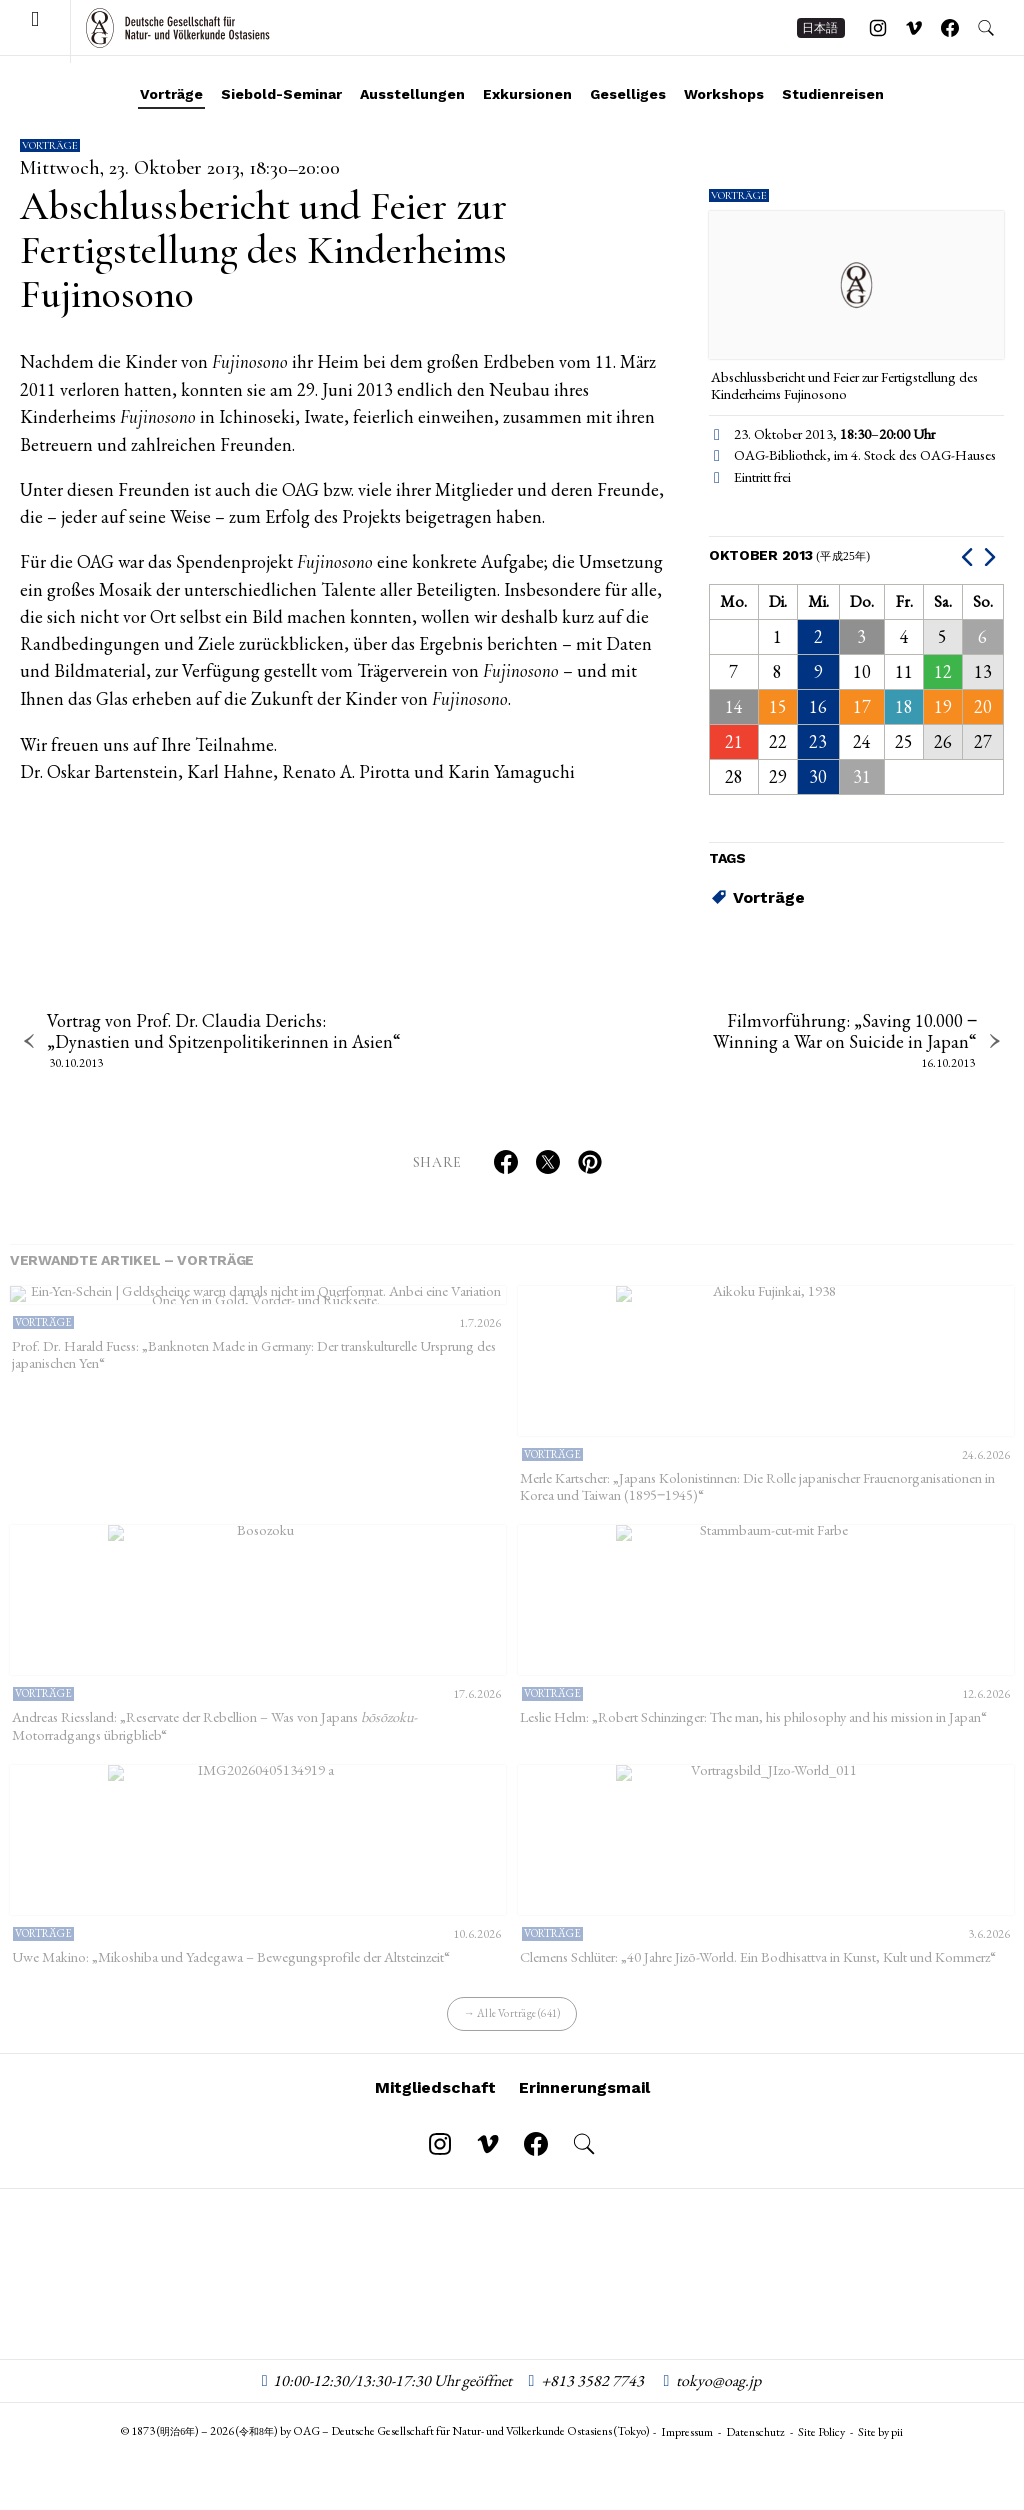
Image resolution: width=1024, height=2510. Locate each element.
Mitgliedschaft (435, 2108)
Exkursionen (527, 94)
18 (904, 706)
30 (818, 776)
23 (818, 741)
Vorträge (171, 94)
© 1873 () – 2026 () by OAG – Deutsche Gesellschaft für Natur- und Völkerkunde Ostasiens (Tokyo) (385, 2453)
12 (943, 671)
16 (818, 706)
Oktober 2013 (790, 555)
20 (983, 706)
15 (778, 706)
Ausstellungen (412, 94)
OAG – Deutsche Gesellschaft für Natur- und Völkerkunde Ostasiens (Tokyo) (178, 35)
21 (734, 741)
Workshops (724, 94)
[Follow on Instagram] (878, 35)
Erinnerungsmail (584, 2108)
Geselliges (628, 94)
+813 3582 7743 (592, 2401)
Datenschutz (755, 2454)
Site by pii (880, 2454)
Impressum (687, 2454)
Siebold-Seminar (281, 94)
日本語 (820, 35)
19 (943, 706)
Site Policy (821, 2454)
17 (862, 706)
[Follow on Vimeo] (914, 35)
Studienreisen (833, 94)
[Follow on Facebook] (950, 35)
